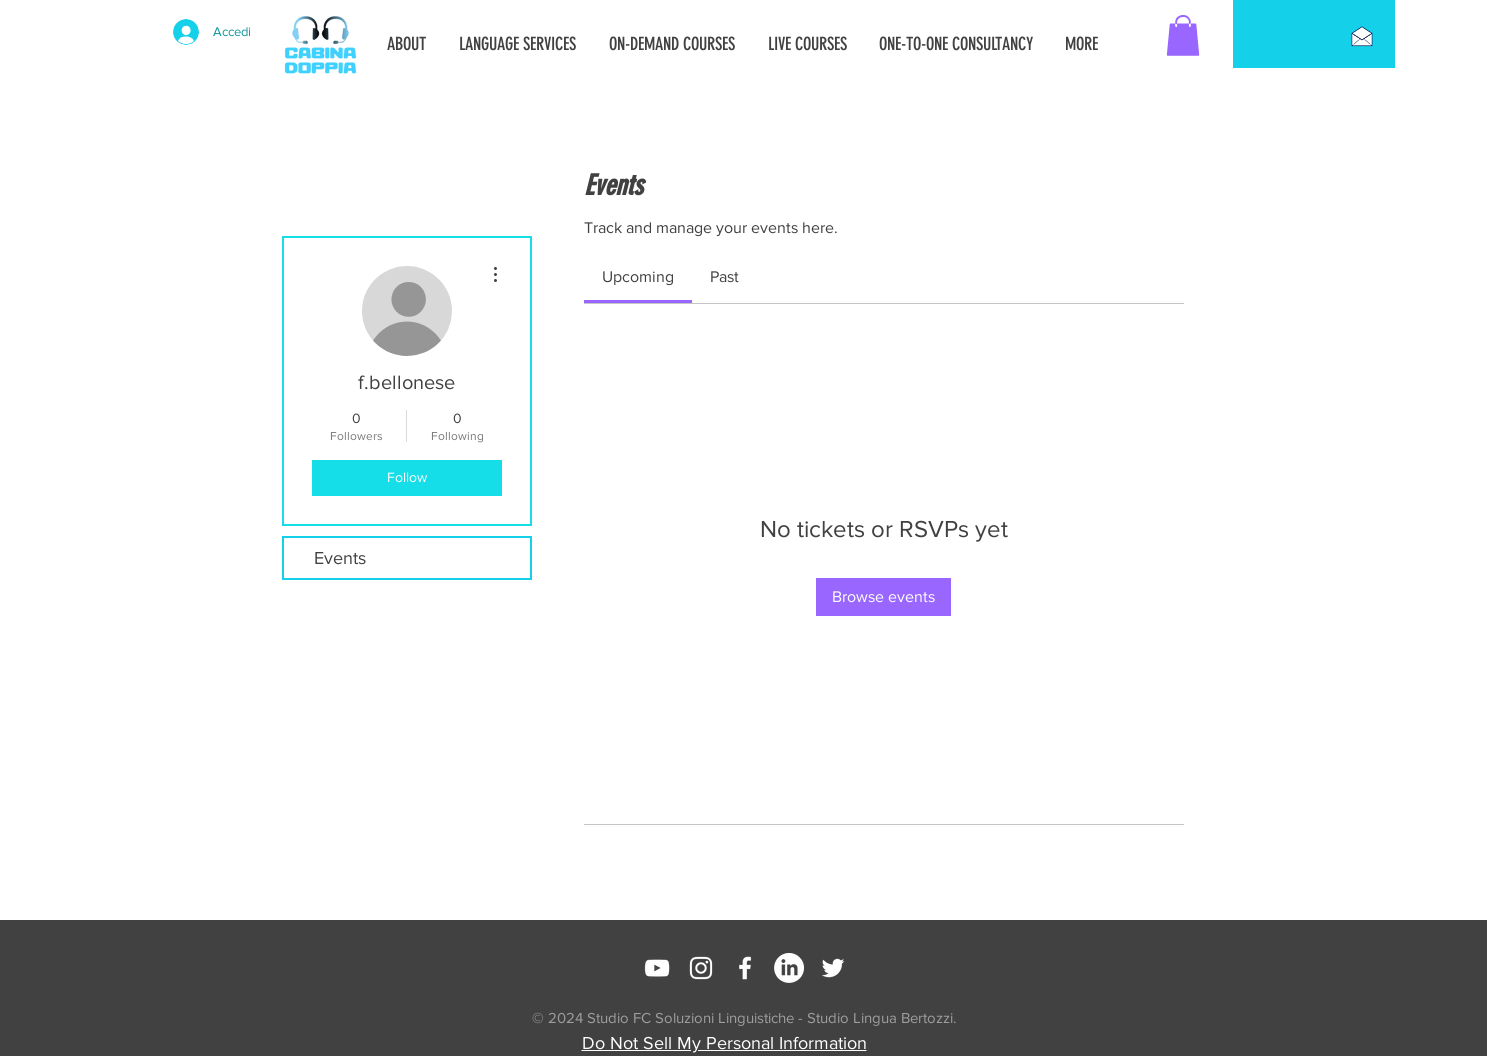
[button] (1183, 35)
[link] (638, 276)
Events (340, 558)
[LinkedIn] (789, 968)
